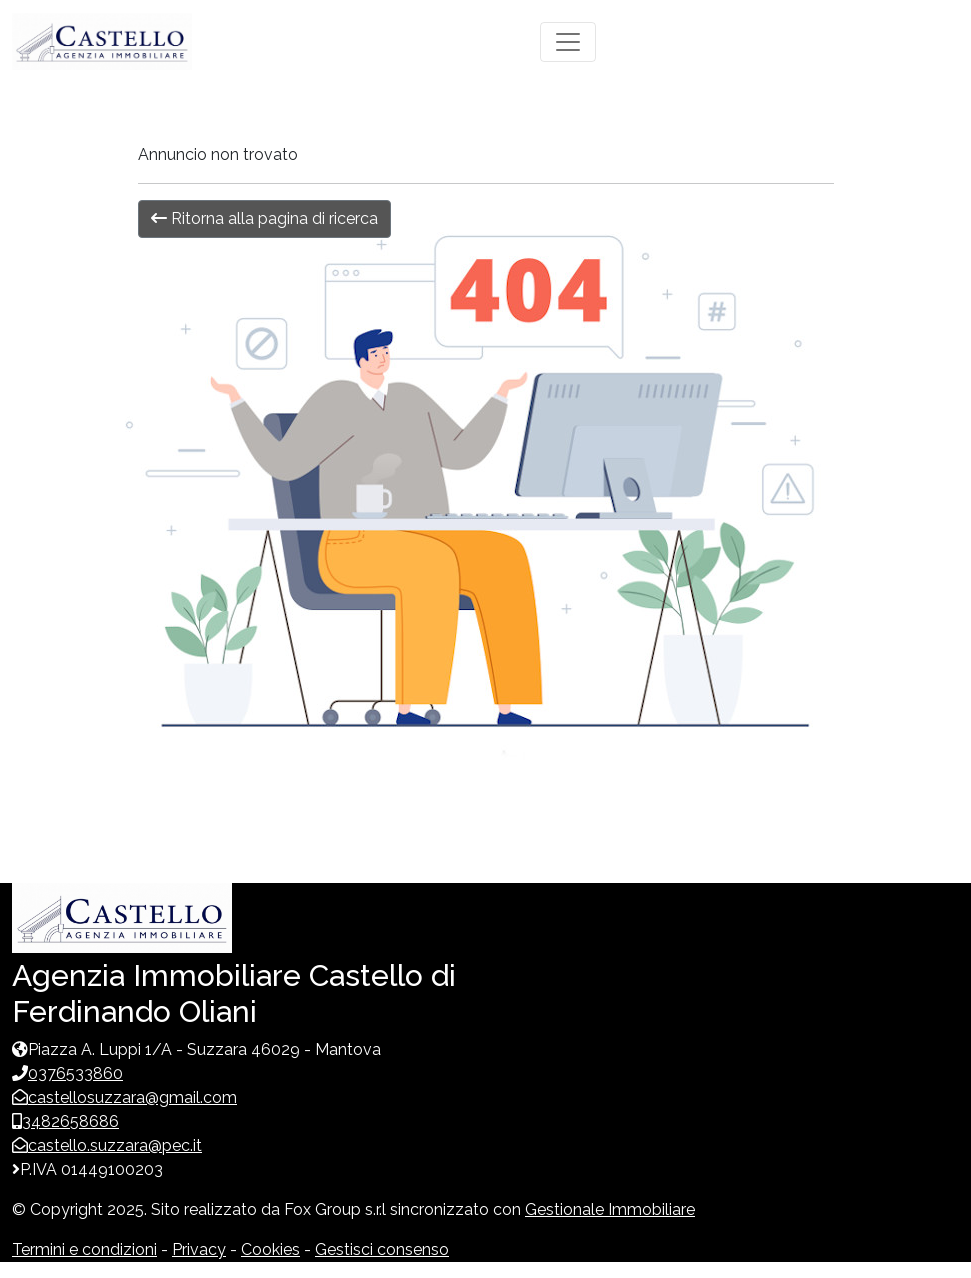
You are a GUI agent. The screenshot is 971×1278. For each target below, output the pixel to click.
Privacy (199, 1249)
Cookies (270, 1249)
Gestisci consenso (382, 1249)
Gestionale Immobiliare (610, 1209)
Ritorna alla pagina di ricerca (264, 218)
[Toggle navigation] (568, 42)
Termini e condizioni (84, 1249)
